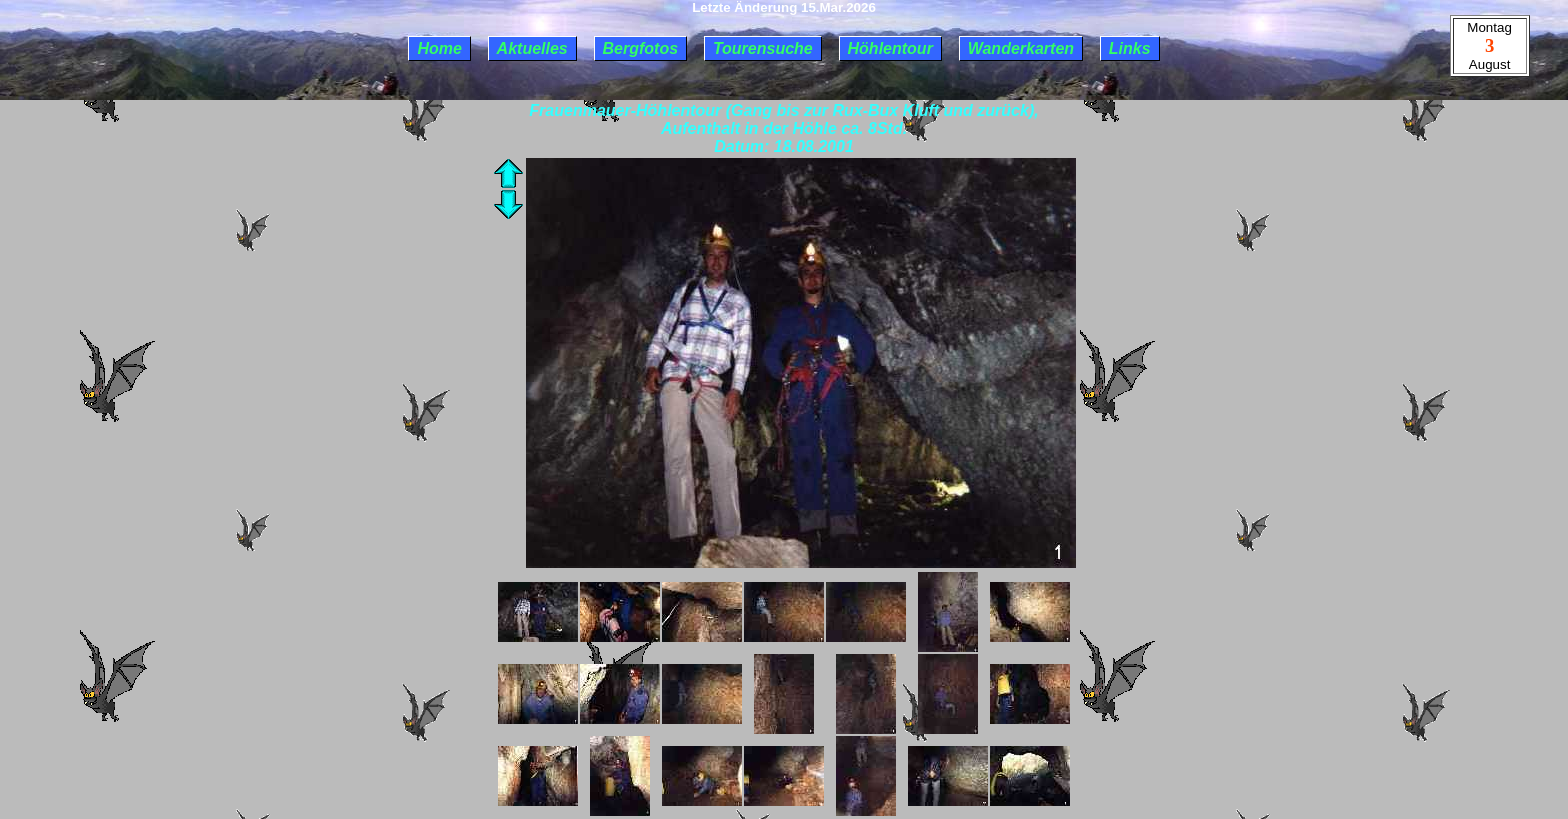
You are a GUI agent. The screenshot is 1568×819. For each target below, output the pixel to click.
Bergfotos (641, 48)
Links (1130, 48)
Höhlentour (890, 48)
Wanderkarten (1021, 48)
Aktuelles (532, 48)
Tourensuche (763, 48)
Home (439, 48)
